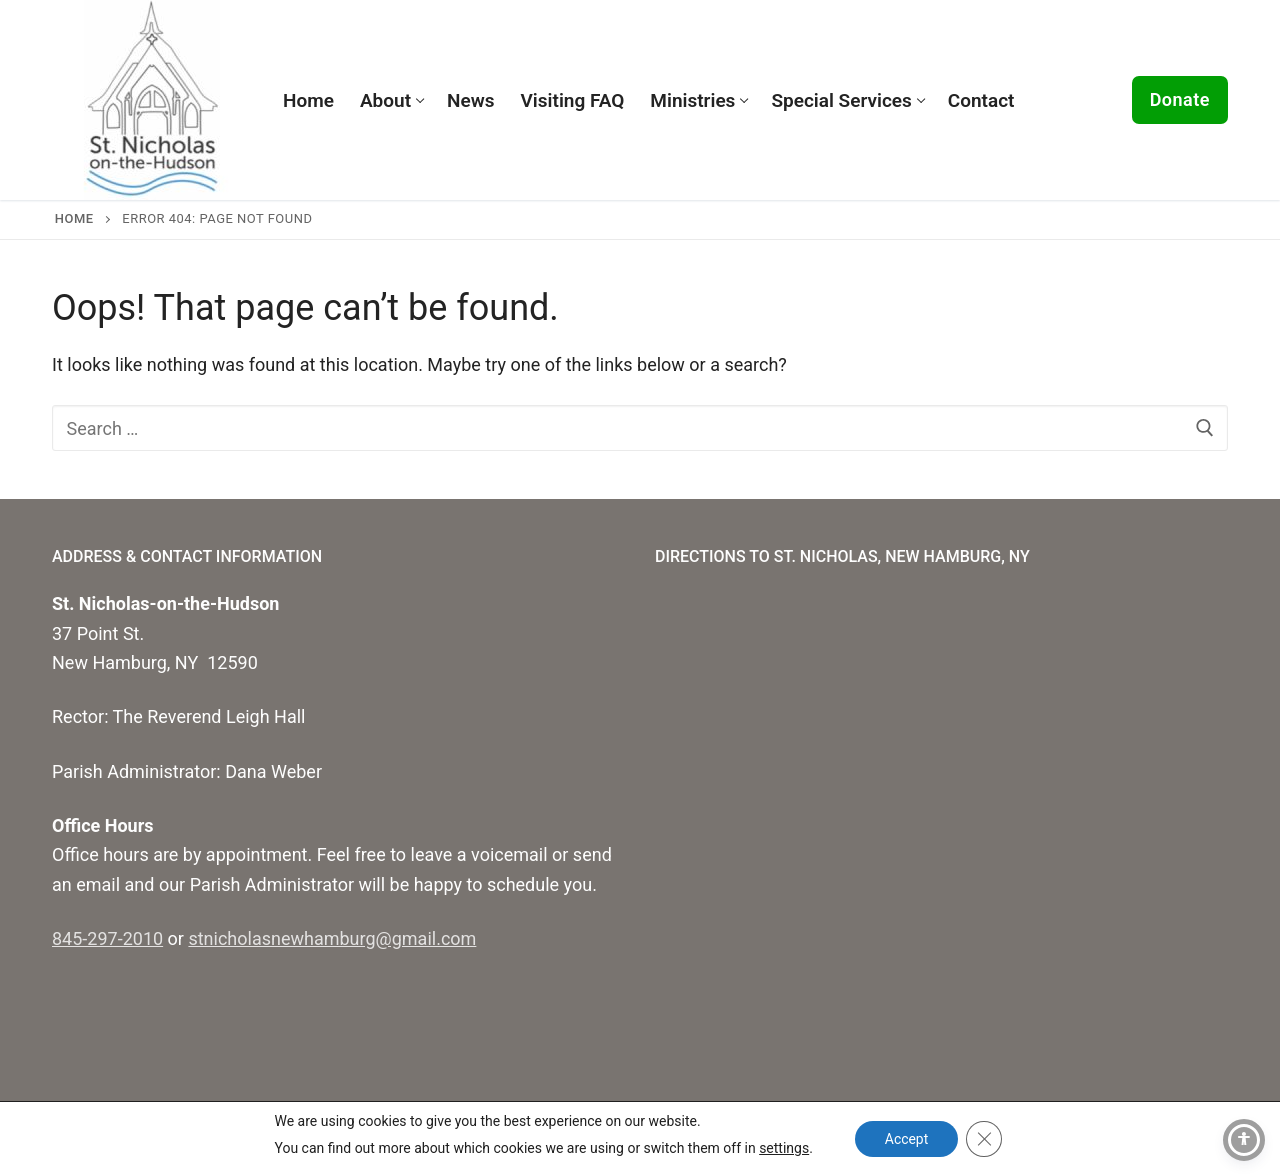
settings (783, 1148)
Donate (1180, 99)
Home (74, 218)
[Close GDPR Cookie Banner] (984, 1139)
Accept (907, 1139)
